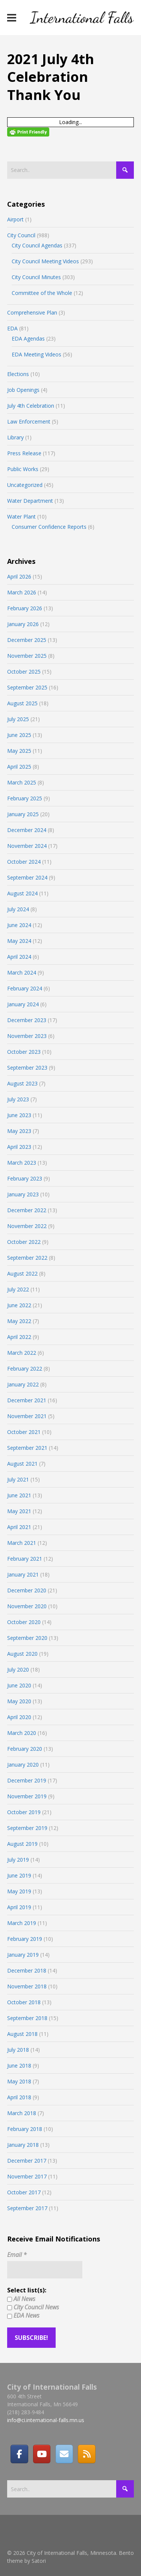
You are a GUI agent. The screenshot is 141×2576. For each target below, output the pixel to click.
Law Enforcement (28, 421)
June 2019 (19, 1875)
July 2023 (18, 1099)
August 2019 (22, 1843)
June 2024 (19, 925)
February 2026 (24, 608)
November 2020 (27, 1606)
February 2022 (24, 1368)
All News (21, 2299)
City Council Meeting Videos (45, 261)
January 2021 (23, 1574)
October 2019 (24, 1812)
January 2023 (23, 1194)
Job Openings (23, 389)
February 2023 (24, 1178)
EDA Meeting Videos (36, 354)
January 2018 (23, 2144)
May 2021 (19, 1511)
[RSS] (86, 2454)
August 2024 (22, 893)
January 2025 (23, 814)
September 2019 (27, 1827)
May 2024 (19, 940)
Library (15, 437)
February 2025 (24, 798)
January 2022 (23, 1384)
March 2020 (21, 1732)
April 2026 (19, 576)
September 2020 (27, 1637)
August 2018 (22, 2033)
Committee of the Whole (42, 292)
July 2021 (18, 1479)
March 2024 (21, 972)
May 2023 (19, 1130)
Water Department (30, 500)
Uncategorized (24, 484)
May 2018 (19, 2081)
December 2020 (26, 1590)
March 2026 (21, 592)
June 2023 (19, 1115)
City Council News (33, 2307)
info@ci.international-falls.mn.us (45, 2420)
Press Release (24, 453)
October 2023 (24, 1051)
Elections (18, 374)
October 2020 (24, 1622)
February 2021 (24, 1558)
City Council (21, 235)
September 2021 (27, 1447)
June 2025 (19, 734)
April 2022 (19, 1336)
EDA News (23, 2315)
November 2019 (27, 1796)
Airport (15, 219)
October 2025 (24, 671)
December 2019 (26, 1780)
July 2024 (18, 909)
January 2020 (23, 1764)
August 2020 (22, 1653)
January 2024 (23, 1004)
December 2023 (26, 1020)
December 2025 (26, 639)
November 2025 (27, 655)
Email (17, 2255)
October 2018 (24, 2002)
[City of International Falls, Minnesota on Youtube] (41, 2454)
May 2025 (19, 750)
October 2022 (24, 1241)
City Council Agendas (37, 245)
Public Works (22, 469)
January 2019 (23, 1954)
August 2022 (22, 1273)
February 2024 (24, 988)
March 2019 (21, 1923)
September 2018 (27, 2018)
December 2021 (26, 1400)
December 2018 (26, 1970)
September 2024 (27, 877)
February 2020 (24, 1748)
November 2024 (27, 845)
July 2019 (18, 1859)
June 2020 (19, 1685)
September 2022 (27, 1257)
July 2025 (18, 719)
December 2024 (26, 830)
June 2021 (19, 1495)
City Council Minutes (36, 277)
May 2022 (19, 1321)
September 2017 (27, 2208)
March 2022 (21, 1352)
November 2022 (27, 1226)
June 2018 (19, 2065)
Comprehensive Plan (32, 312)
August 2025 (22, 703)
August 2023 (22, 1083)
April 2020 (19, 1717)
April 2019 (19, 1907)
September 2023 (27, 1067)
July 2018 (18, 2049)
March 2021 (21, 1542)
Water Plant (21, 516)
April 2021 (19, 1527)
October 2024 (24, 861)
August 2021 (22, 1463)
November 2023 (27, 1035)
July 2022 (18, 1289)
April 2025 (19, 766)
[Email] (64, 2454)
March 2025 (21, 782)
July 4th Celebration (30, 405)
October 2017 (24, 2192)
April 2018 (19, 2097)
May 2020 (19, 1701)
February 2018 (24, 2128)
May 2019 (19, 1891)
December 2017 (26, 2160)
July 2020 (18, 1669)
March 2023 (21, 1162)
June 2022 (19, 1305)
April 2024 (19, 956)
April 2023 (19, 1146)
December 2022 (26, 1210)
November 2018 (27, 1986)
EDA (12, 328)
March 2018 (21, 2113)
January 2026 (23, 624)
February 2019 (24, 1938)
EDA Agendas (28, 338)
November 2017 (27, 2176)
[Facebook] (19, 2454)
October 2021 (24, 1431)
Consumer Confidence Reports (49, 526)
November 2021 (27, 1416)
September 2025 (27, 687)
